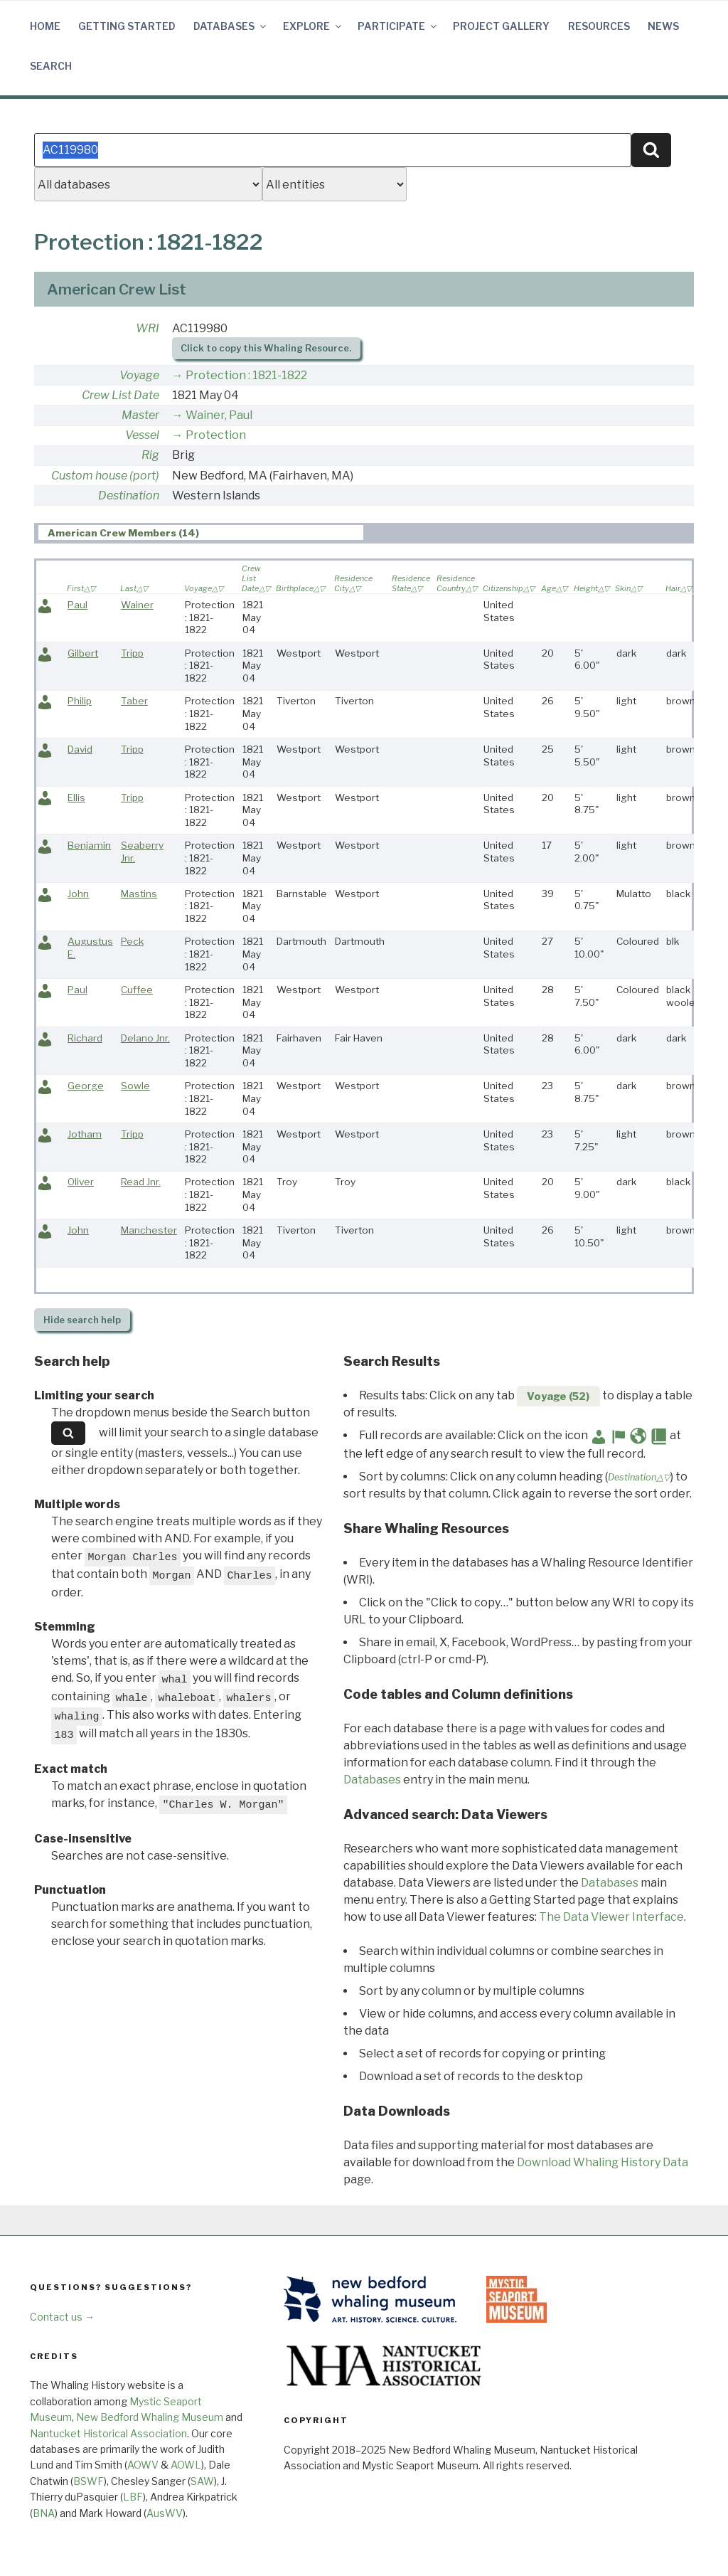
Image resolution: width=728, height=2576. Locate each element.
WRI (147, 328)
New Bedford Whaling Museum (149, 2417)
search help (82, 1320)
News (663, 26)
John (78, 893)
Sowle (135, 1085)
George (86, 1085)
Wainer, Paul (219, 415)
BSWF (88, 2481)
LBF (133, 2497)
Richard (85, 1038)
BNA (44, 2513)
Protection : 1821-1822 (246, 375)
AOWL (186, 2465)
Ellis (76, 797)
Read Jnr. (141, 1181)
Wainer (137, 604)
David (80, 749)
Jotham (85, 1134)
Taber (134, 700)
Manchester (149, 1230)
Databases (230, 26)
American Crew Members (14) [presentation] (123, 533)
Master (140, 415)
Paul (77, 604)
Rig (150, 455)
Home (45, 26)
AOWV (143, 2465)
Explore (313, 26)
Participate (398, 26)
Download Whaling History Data (602, 2162)
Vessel (142, 435)
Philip (80, 700)
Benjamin (89, 845)
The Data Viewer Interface (611, 1917)
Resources (599, 26)
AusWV (164, 2513)
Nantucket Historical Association (108, 2433)
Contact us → (62, 2317)
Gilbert (83, 653)
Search (51, 66)
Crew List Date (120, 395)
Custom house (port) (105, 475)
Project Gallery (501, 26)
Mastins (139, 893)
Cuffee (137, 989)
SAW (202, 2481)
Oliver (81, 1181)
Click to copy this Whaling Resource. (266, 348)
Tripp (132, 653)
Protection (216, 435)
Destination (128, 495)
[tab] (200, 532)
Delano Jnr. (145, 1038)
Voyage (139, 375)
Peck (132, 941)
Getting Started (127, 26)
